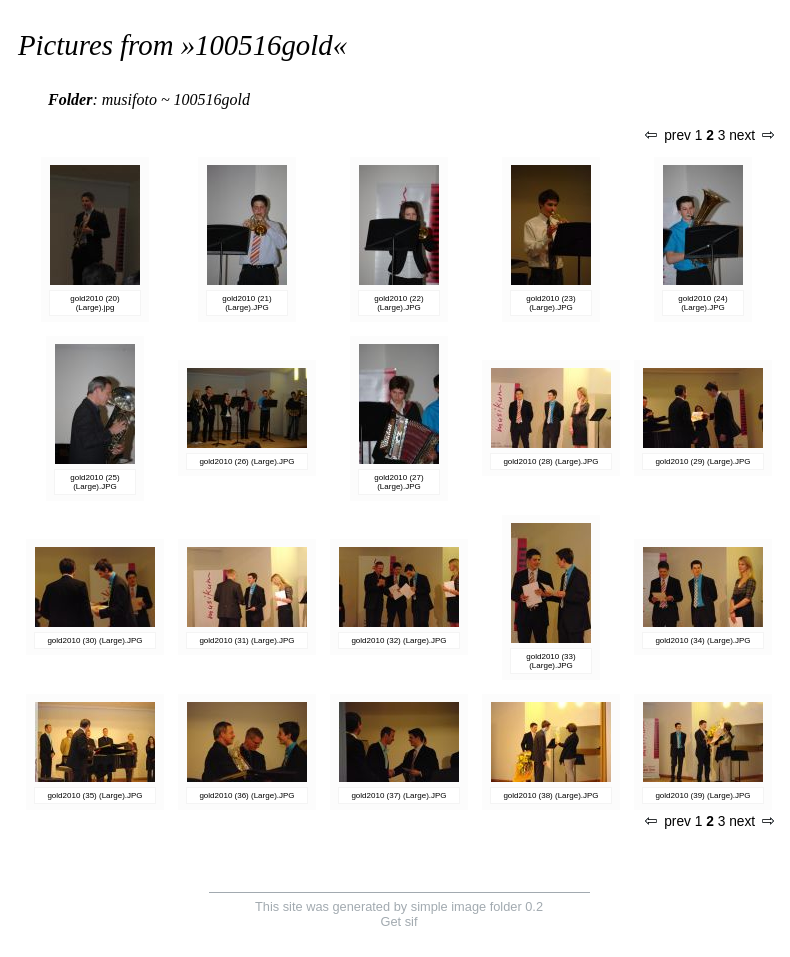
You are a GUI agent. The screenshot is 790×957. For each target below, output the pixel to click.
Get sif (399, 921)
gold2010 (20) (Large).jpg (94, 303)
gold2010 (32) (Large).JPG (398, 640)
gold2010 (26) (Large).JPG (246, 461)
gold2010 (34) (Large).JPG (702, 640)
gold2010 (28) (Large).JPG (550, 461)
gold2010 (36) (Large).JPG (246, 795)
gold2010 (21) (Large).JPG (246, 303)
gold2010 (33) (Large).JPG (550, 661)
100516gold (264, 45)
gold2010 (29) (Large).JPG (702, 461)
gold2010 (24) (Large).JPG (702, 303)
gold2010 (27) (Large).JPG (398, 482)
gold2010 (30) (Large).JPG (94, 640)
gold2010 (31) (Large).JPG (246, 640)
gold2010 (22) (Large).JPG (398, 303)
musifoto (129, 99)
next (751, 135)
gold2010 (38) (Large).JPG (550, 795)
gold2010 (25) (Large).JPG (94, 482)
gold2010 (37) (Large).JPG (398, 795)
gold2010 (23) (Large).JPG (550, 303)
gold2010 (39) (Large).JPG (702, 795)
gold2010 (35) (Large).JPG (94, 795)
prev (668, 135)
